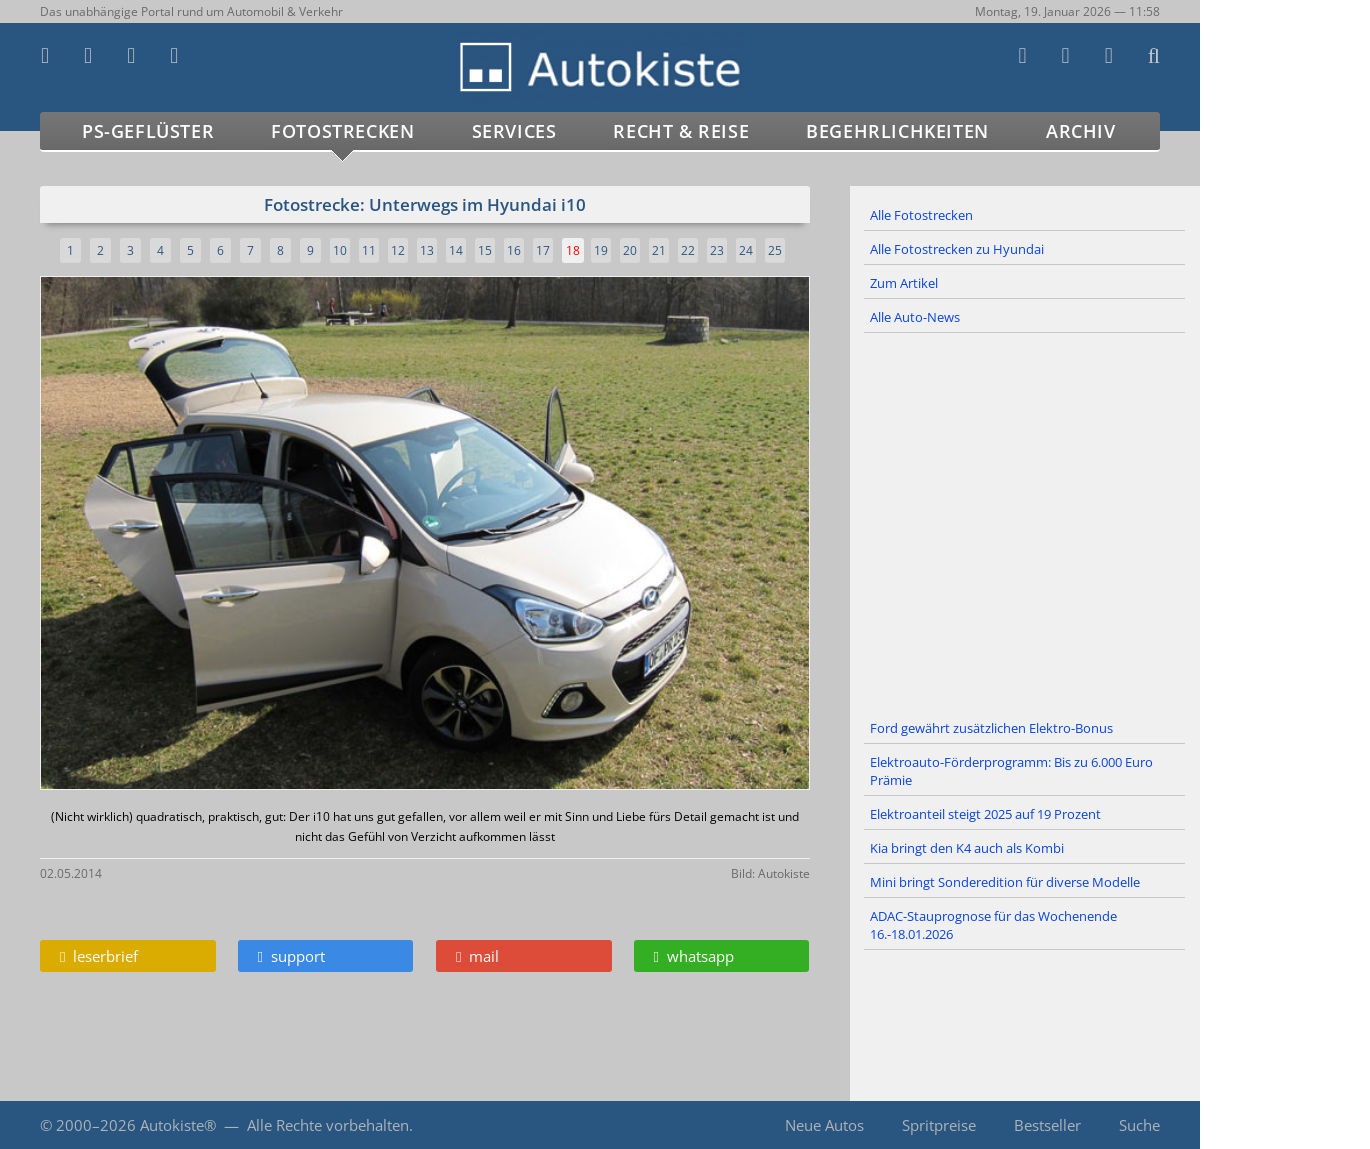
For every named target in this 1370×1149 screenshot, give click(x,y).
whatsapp (694, 956)
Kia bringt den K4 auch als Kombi (967, 848)
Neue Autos (824, 1125)
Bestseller (1047, 1125)
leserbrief (99, 956)
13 (427, 250)
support (291, 956)
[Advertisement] (1025, 523)
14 (456, 250)
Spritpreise (939, 1125)
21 (659, 250)
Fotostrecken (342, 131)
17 (543, 250)
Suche (1139, 1125)
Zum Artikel (904, 283)
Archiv (1081, 131)
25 (775, 250)
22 (688, 250)
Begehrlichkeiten (897, 131)
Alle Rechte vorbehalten (328, 1125)
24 (746, 250)
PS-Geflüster (148, 131)
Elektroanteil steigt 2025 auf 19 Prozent (985, 814)
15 (485, 250)
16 (514, 250)
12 (398, 250)
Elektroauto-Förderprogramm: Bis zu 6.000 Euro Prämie (1011, 771)
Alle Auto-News (915, 317)
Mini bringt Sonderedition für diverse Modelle (1005, 882)
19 (601, 250)
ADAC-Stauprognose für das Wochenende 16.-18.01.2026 (993, 925)
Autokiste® (178, 1125)
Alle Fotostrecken (921, 215)
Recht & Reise (681, 131)
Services (514, 131)
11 (369, 250)
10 (340, 250)
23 (717, 250)
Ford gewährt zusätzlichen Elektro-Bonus (991, 728)
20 (630, 250)
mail (477, 956)
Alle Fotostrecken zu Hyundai (957, 249)
